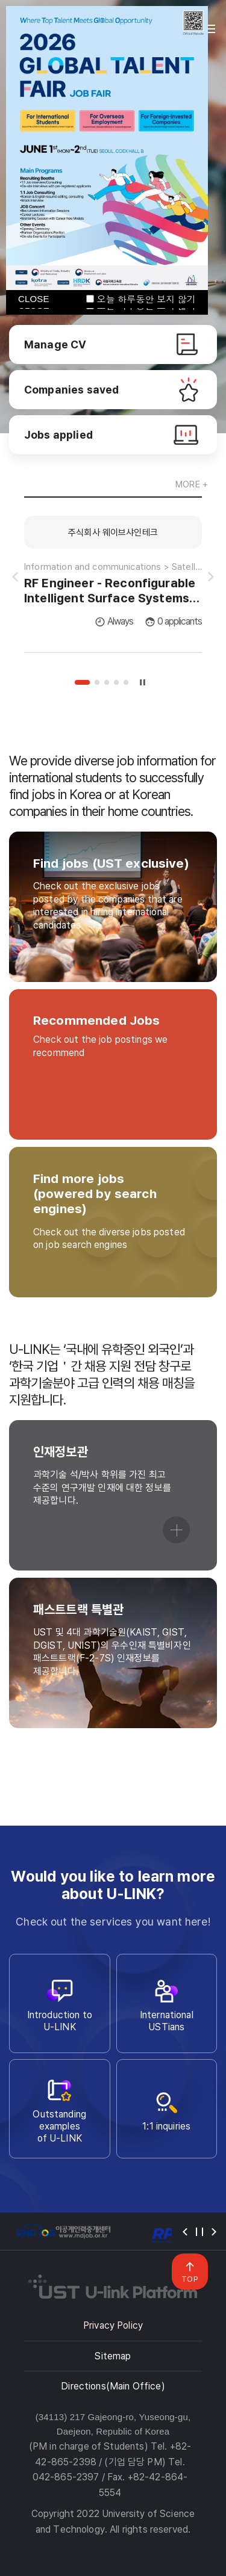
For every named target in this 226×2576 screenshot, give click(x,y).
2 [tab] (97, 682)
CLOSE (33, 299)
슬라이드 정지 (142, 682)
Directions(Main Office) (113, 2386)
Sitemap (113, 2356)
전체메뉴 (209, 29)
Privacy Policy (113, 2325)
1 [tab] (82, 682)
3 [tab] (106, 682)
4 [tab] (116, 682)
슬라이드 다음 (211, 577)
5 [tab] (126, 682)
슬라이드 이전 (15, 577)
